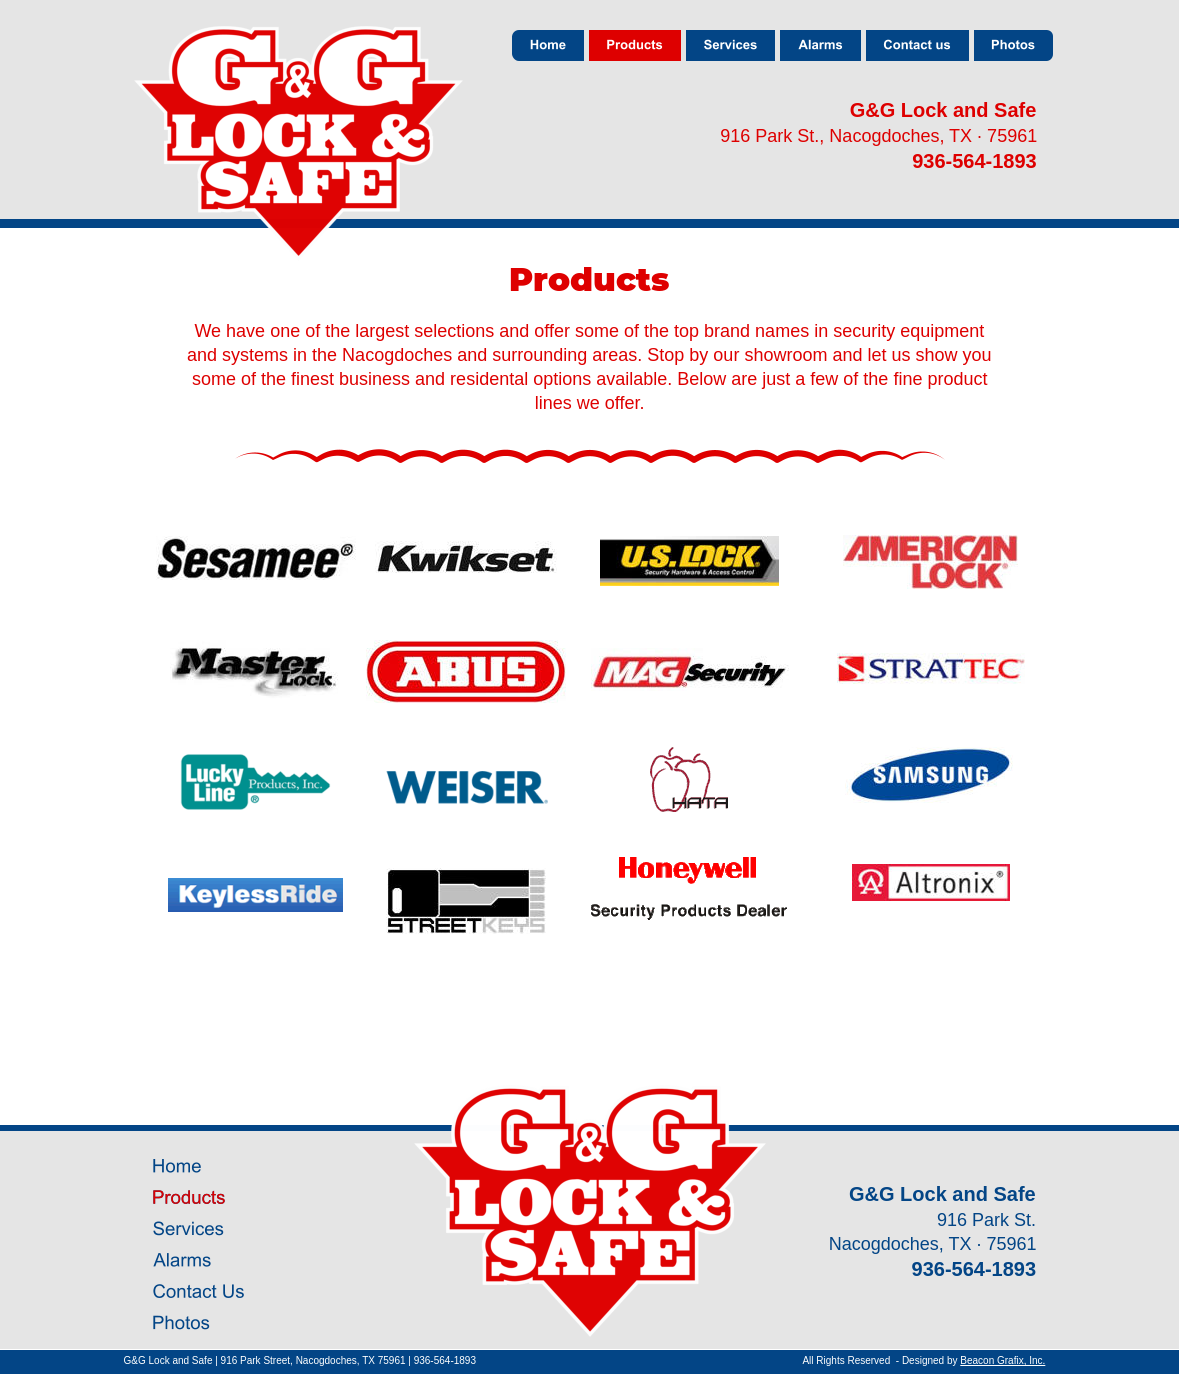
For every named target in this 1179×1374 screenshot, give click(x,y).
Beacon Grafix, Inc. (1002, 1360)
